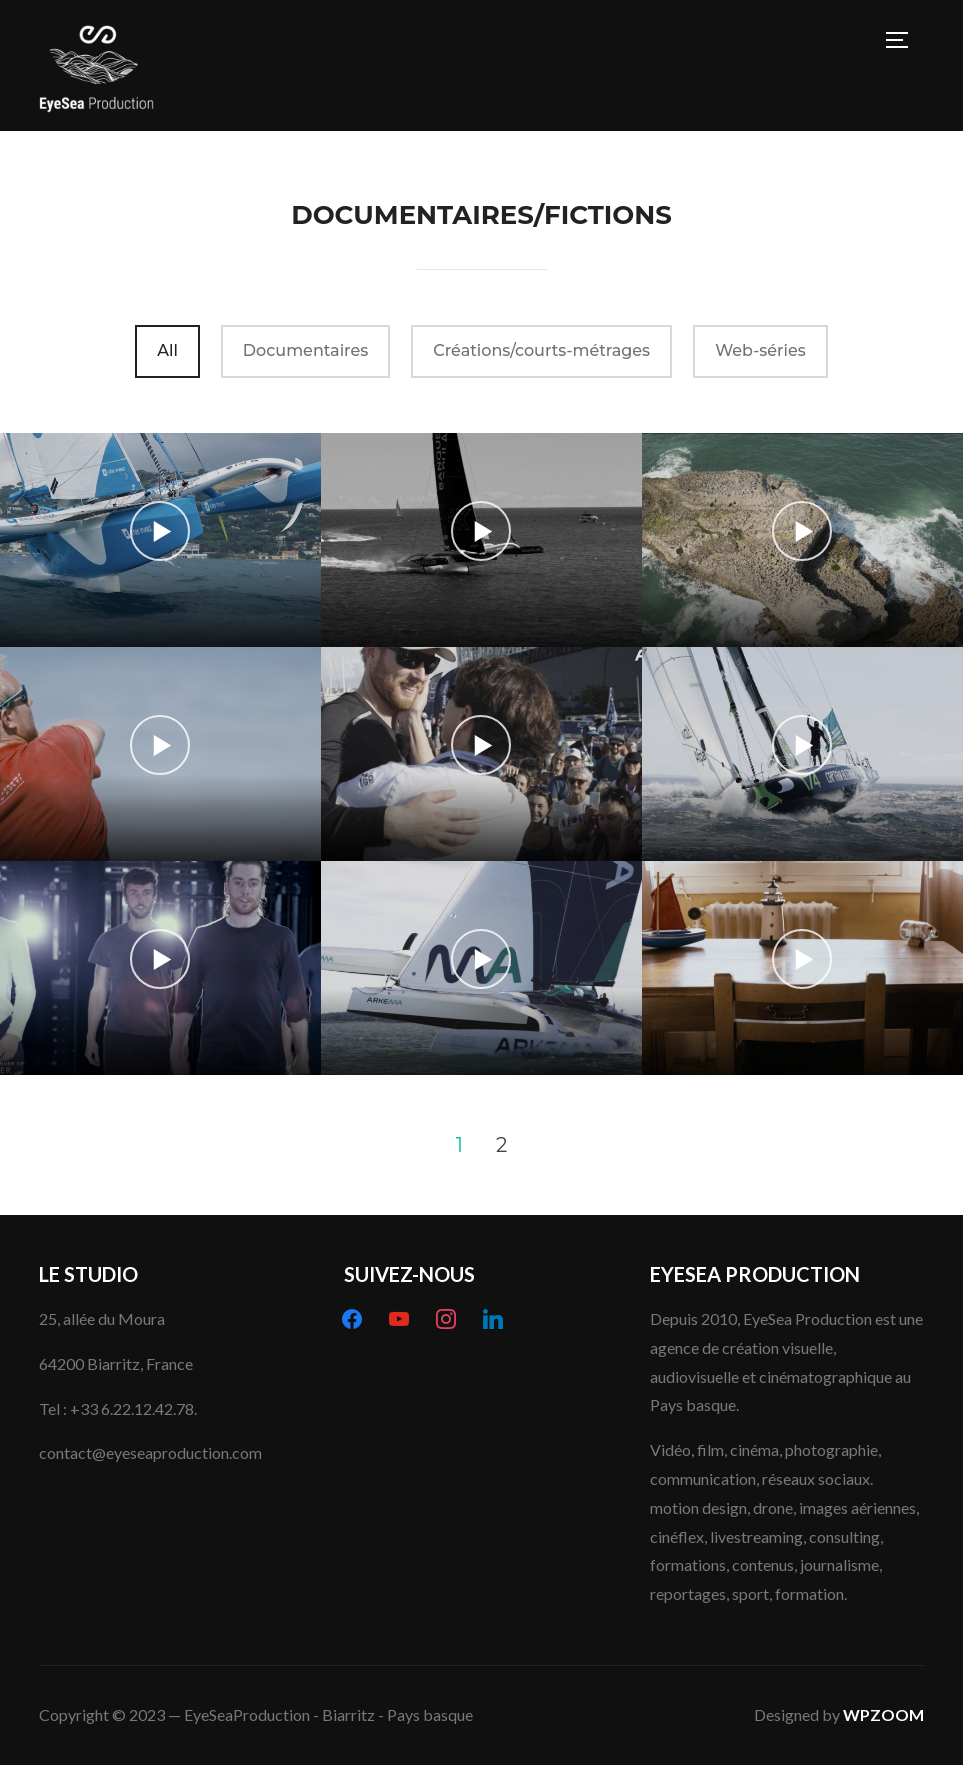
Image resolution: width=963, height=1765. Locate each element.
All (167, 350)
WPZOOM (883, 1714)
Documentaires (305, 350)
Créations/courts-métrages (541, 350)
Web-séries (760, 350)
